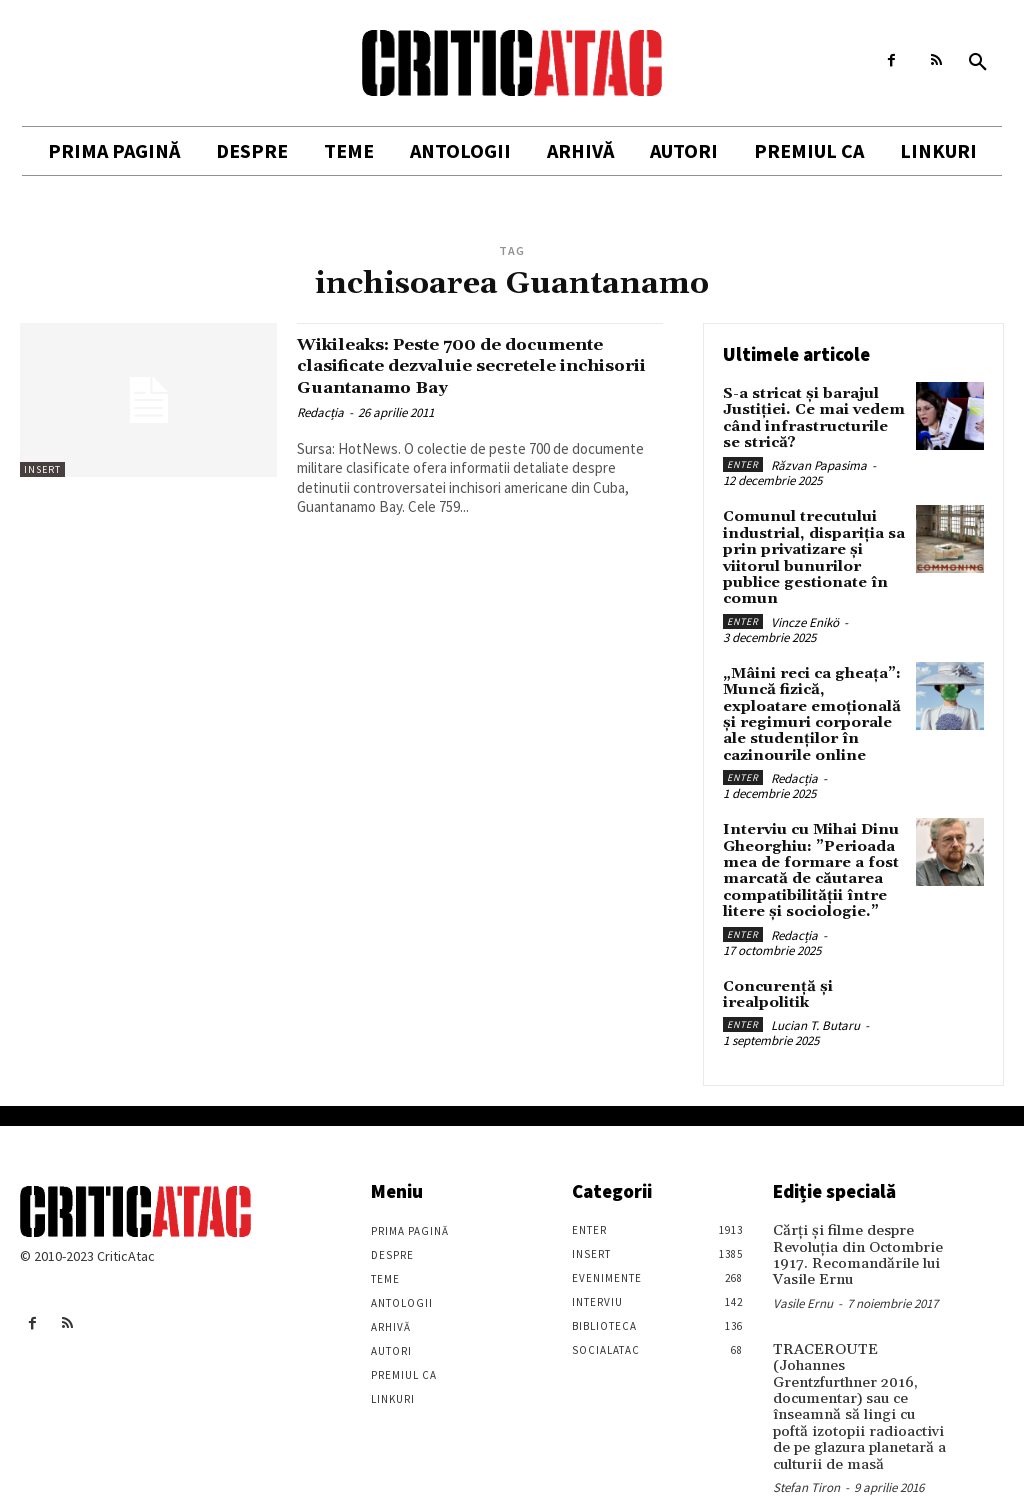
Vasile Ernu (803, 1275)
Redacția (320, 411)
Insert (42, 469)
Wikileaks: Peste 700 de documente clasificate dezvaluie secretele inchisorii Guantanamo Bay (478, 365)
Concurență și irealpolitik (773, 971)
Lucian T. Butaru (815, 1001)
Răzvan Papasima (819, 461)
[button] (978, 63)
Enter (743, 460)
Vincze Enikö (805, 612)
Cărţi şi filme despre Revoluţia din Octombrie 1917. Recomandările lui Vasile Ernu (852, 1229)
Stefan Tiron (806, 1436)
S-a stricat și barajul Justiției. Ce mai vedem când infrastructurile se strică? (811, 416)
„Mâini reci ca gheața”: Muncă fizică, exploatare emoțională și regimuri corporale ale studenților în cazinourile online (813, 701)
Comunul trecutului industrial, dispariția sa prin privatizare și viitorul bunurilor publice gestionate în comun (810, 550)
